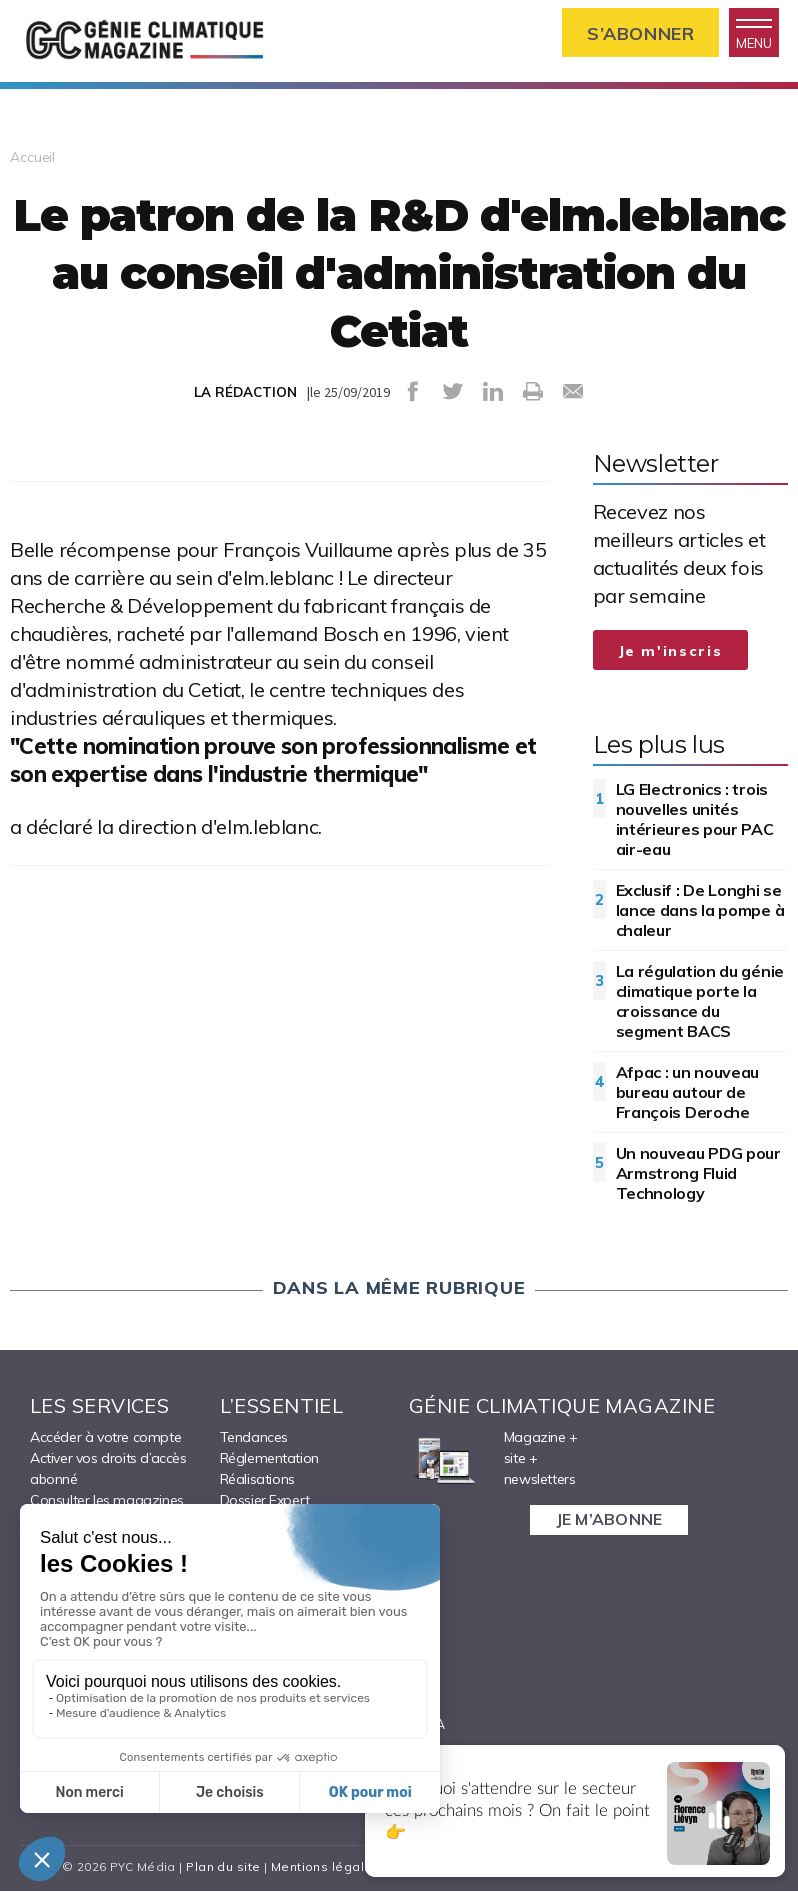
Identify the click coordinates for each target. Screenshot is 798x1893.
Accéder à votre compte (105, 1439)
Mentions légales (325, 1868)
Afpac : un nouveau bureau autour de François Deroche (688, 1094)
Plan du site (223, 1868)
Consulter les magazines (107, 1502)
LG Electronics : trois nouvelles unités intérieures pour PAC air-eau (695, 821)
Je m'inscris (671, 653)
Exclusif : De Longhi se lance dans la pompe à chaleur (700, 912)
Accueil (32, 159)
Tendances (254, 1439)
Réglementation (269, 1460)
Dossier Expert (265, 1502)
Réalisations (257, 1481)
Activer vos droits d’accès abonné (108, 1470)
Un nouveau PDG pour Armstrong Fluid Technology (698, 1175)
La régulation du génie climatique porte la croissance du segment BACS (700, 1003)
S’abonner (638, 33)
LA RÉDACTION (245, 394)
